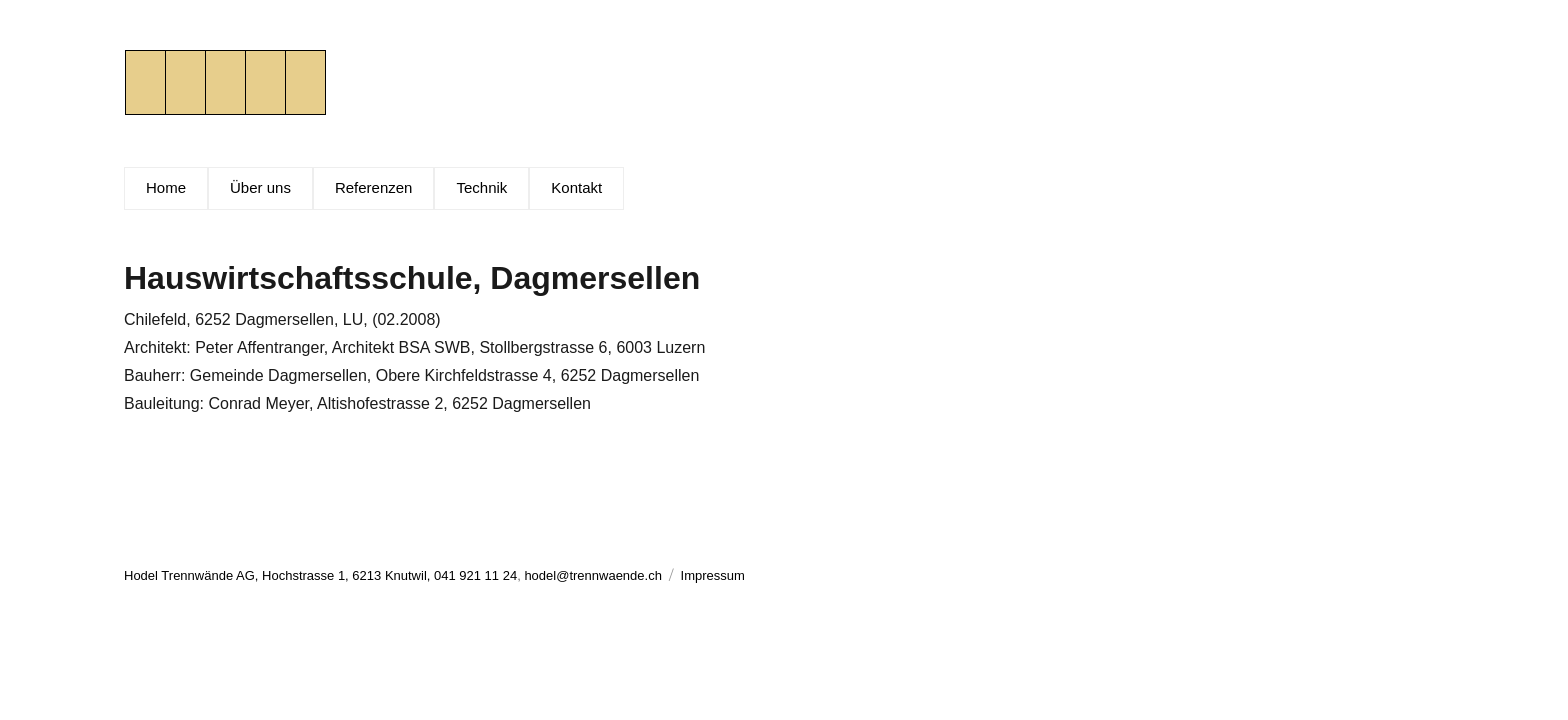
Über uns (260, 187)
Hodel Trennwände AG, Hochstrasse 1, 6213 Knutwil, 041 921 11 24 (320, 575)
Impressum (713, 575)
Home (166, 187)
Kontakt (576, 187)
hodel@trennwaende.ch (593, 575)
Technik (481, 187)
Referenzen (374, 187)
